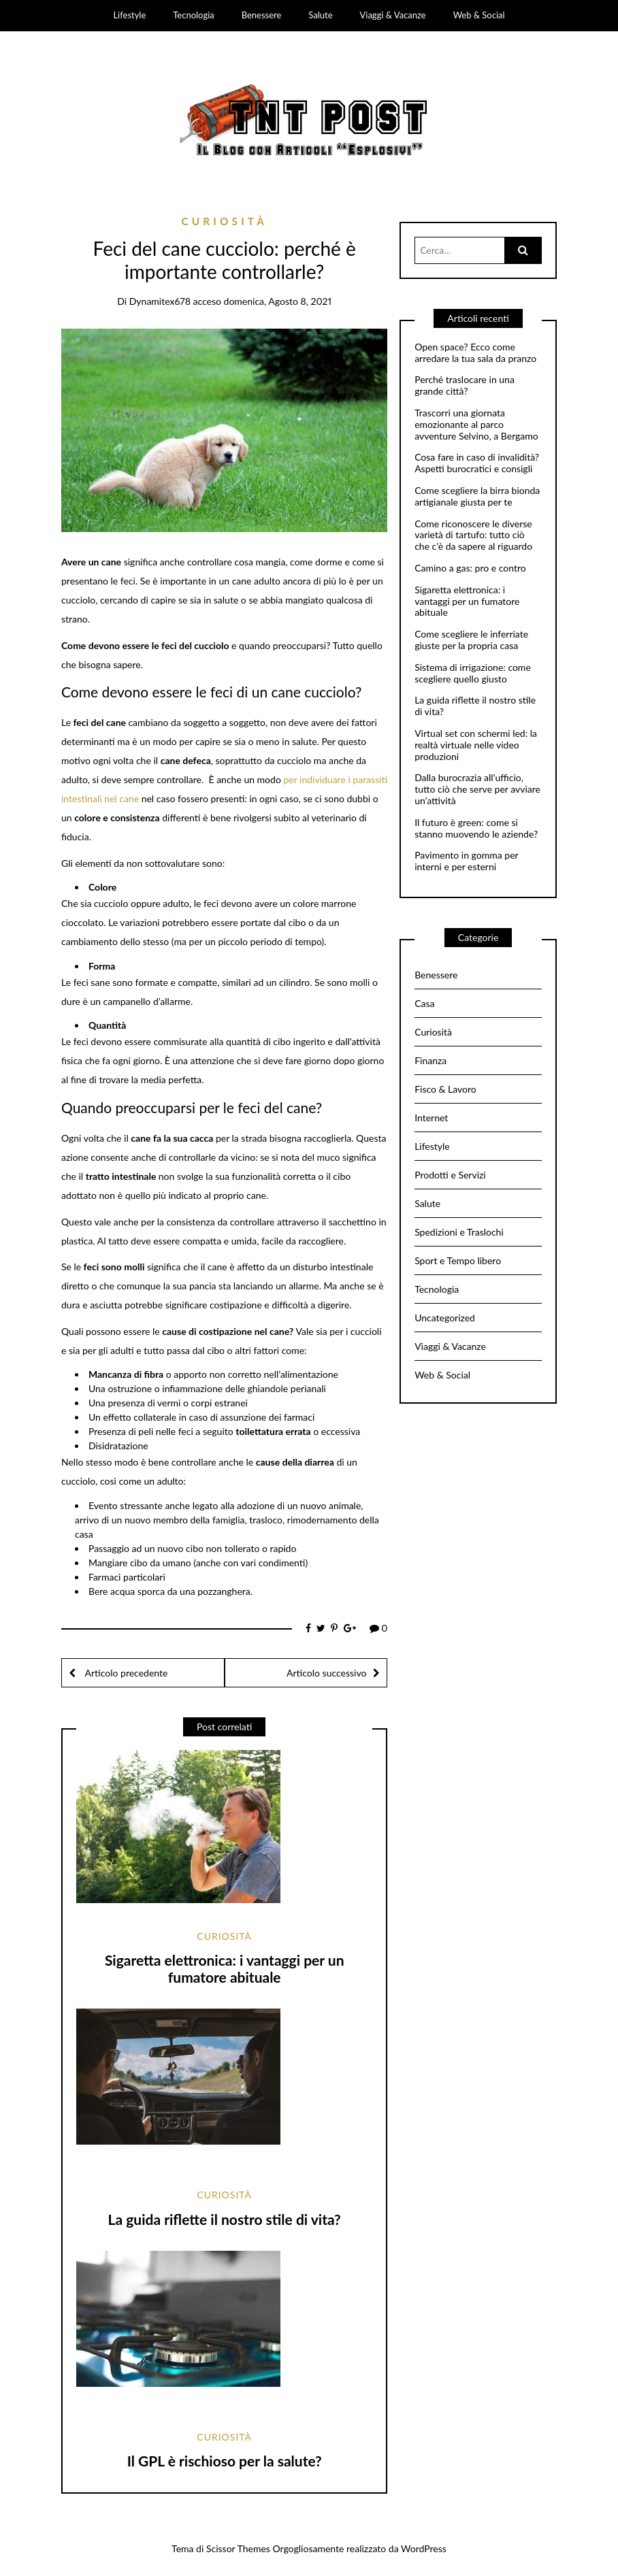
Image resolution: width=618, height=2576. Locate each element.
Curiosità (224, 221)
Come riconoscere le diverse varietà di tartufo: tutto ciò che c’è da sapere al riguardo (473, 535)
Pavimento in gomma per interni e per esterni (466, 861)
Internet (431, 1117)
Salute (320, 15)
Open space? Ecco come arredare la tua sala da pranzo (475, 353)
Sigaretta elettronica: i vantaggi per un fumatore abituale (224, 1968)
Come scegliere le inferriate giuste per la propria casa (471, 640)
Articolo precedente (124, 1673)
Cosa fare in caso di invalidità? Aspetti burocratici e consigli (476, 463)
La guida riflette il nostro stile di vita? (224, 2219)
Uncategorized (444, 1317)
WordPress (423, 2548)
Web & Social (479, 15)
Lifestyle (129, 15)
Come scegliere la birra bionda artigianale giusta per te (477, 496)
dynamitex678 (160, 301)
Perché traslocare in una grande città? (464, 385)
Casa (424, 1003)
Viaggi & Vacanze (392, 15)
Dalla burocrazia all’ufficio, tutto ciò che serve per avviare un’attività (477, 789)
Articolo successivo (326, 1673)
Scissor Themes (238, 2548)
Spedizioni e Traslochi (459, 1232)
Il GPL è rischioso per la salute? (224, 2460)
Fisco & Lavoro (445, 1089)
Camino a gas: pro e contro (470, 568)
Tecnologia (193, 15)
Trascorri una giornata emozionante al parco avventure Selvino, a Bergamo (476, 425)
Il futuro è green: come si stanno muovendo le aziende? (476, 828)
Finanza (430, 1060)
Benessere (262, 15)
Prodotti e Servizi (450, 1174)
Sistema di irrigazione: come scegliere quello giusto (472, 673)
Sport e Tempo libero (457, 1260)
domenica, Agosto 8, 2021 (278, 301)
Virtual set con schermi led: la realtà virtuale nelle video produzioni (475, 745)
